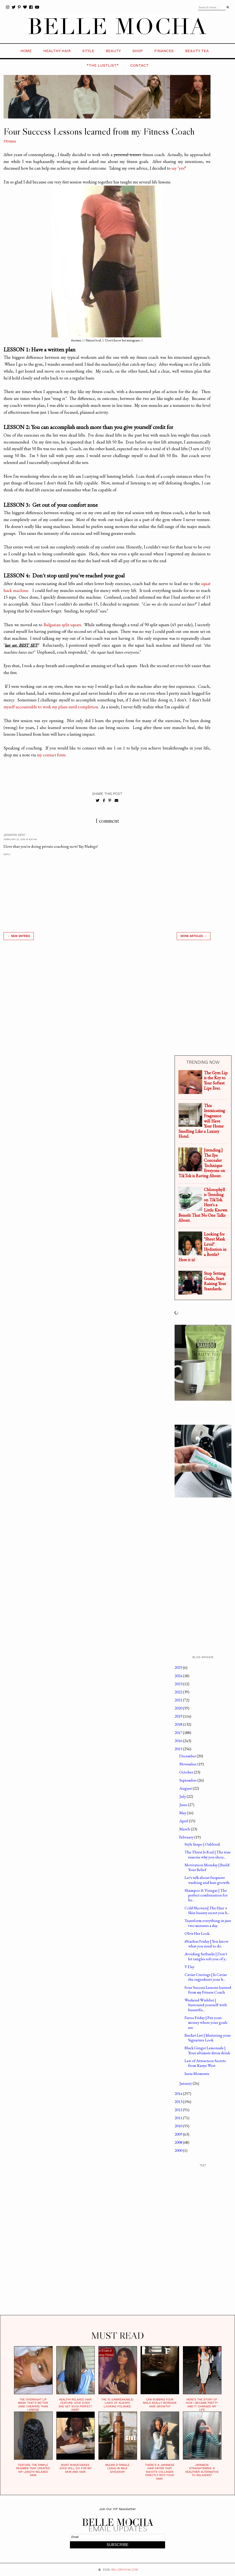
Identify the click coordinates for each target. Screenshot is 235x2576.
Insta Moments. (197, 2073)
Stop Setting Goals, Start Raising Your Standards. (215, 1281)
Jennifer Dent (14, 835)
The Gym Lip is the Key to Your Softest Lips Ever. (216, 1080)
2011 (179, 2117)
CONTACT (139, 65)
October (186, 1772)
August (186, 1788)
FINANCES (164, 51)
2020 (179, 1708)
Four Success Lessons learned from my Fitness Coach (208, 1990)
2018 (179, 1724)
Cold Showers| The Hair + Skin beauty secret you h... (207, 1910)
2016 (179, 1740)
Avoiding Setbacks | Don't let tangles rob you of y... (206, 1956)
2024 (179, 1675)
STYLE (88, 51)
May (183, 1812)
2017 (179, 1732)
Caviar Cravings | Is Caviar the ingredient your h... (206, 1977)
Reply (7, 854)
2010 (179, 2125)
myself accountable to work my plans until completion (51, 706)
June (183, 1804)
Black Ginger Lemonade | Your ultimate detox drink (207, 2050)
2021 (179, 1700)
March (185, 1829)
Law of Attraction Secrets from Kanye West (205, 2063)
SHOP (137, 51)
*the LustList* (103, 65)
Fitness (10, 141)
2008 (179, 2142)
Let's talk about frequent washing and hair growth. (207, 1880)
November (188, 1764)
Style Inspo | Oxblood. (202, 1844)
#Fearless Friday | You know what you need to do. (206, 1944)
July (183, 1796)
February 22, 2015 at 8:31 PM (20, 839)
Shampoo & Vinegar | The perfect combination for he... (206, 1895)
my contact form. (51, 755)
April (184, 1820)
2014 (179, 2093)
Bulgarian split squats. (63, 624)
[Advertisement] (107, 1003)
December (188, 1755)
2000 (179, 2150)
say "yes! (178, 168)
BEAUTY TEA (197, 51)
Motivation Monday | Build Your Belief (207, 1867)
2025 (179, 1667)
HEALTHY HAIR (57, 51)
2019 (179, 1716)
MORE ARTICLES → (194, 936)
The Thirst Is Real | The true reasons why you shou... (208, 1854)
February (186, 1837)
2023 (179, 1683)
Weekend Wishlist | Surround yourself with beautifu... (206, 2004)
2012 (179, 2109)
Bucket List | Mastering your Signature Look (208, 2038)
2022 (179, 1691)
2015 (179, 1748)
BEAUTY (113, 51)
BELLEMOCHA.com (124, 2569)
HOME (26, 51)
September (188, 1780)
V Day (189, 1966)
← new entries (18, 936)
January (186, 2083)
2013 (179, 2101)
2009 (179, 2134)
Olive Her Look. (197, 1933)
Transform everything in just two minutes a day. (208, 1923)
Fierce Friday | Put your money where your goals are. (206, 2022)
